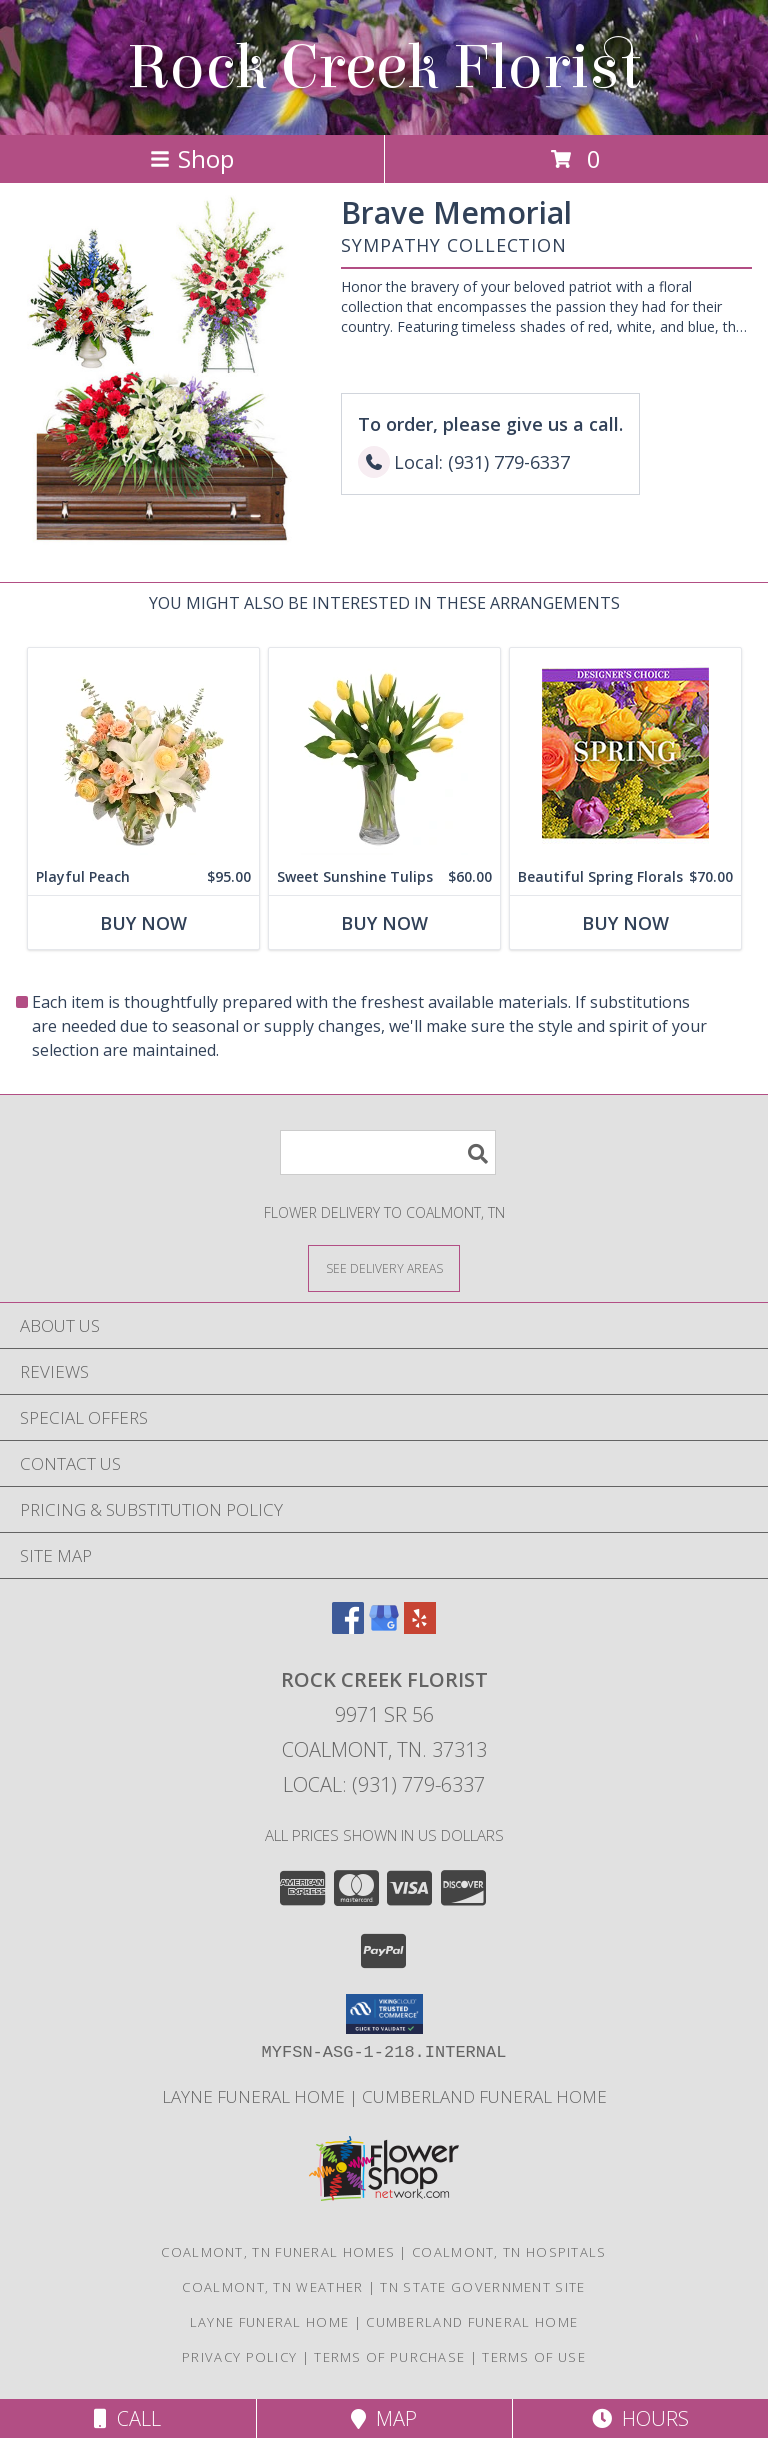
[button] (384, 2014)
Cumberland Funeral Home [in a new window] (484, 2096)
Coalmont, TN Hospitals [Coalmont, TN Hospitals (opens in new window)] (509, 2252)
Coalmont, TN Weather (272, 2287)
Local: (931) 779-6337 (384, 1784)
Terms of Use (534, 2357)
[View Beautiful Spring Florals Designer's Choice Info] (625, 753)
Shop (192, 158)
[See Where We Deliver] (384, 1267)
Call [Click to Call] (127, 2418)
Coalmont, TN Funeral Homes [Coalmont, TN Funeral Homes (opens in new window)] (278, 2252)
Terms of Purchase (389, 2357)
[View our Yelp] (420, 1627)
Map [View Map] (384, 2418)
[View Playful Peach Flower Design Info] (143, 753)
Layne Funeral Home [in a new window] (255, 2096)
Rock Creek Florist (384, 67)
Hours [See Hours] (640, 2418)
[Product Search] (388, 1152)
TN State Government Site (482, 2287)
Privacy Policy (239, 2357)
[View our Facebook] (348, 1627)
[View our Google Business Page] (384, 1627)
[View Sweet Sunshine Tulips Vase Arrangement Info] (384, 753)
